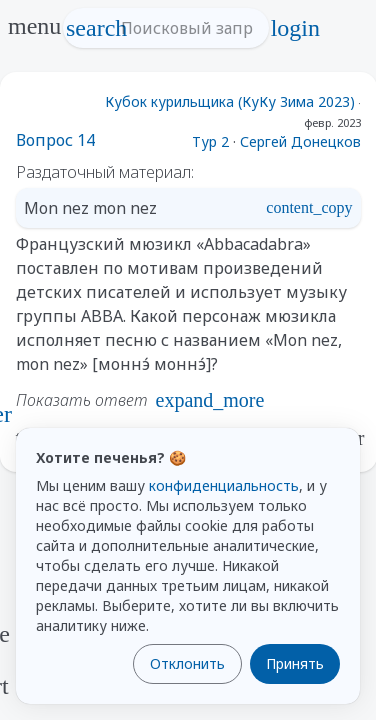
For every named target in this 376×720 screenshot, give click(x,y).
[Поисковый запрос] (184, 28)
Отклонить (187, 663)
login (295, 28)
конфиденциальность (224, 485)
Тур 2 (210, 141)
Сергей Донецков (300, 141)
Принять (295, 663)
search (97, 28)
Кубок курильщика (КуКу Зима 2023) (230, 101)
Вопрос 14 (55, 140)
